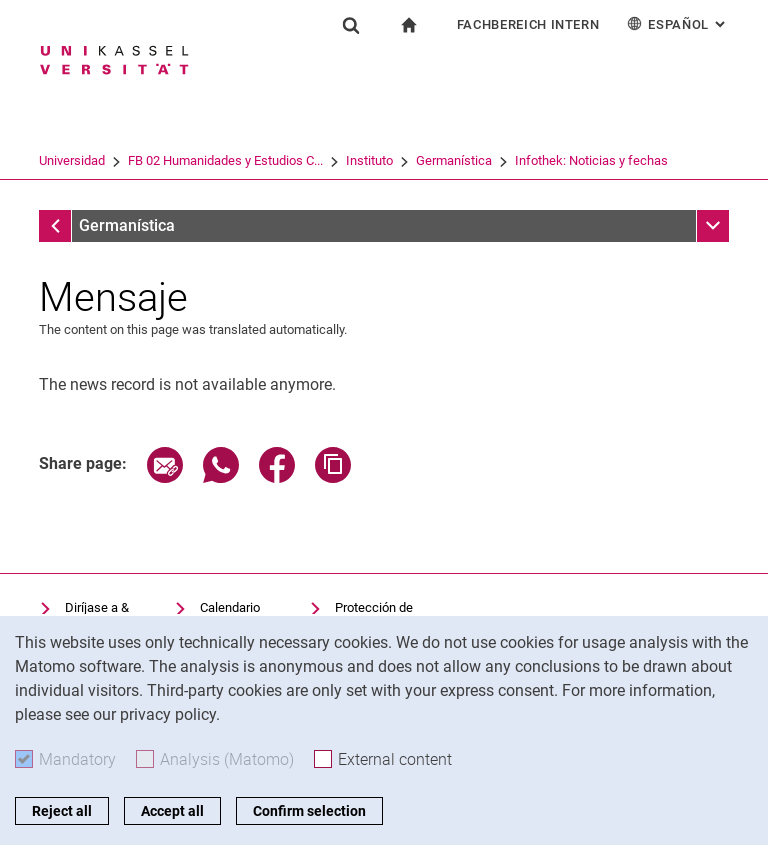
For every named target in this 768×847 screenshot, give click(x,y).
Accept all (172, 811)
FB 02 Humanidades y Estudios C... (225, 160)
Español (678, 23)
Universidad (72, 160)
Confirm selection (309, 811)
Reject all (62, 811)
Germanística (454, 160)
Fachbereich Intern (528, 24)
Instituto (369, 160)
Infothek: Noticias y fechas (591, 160)
